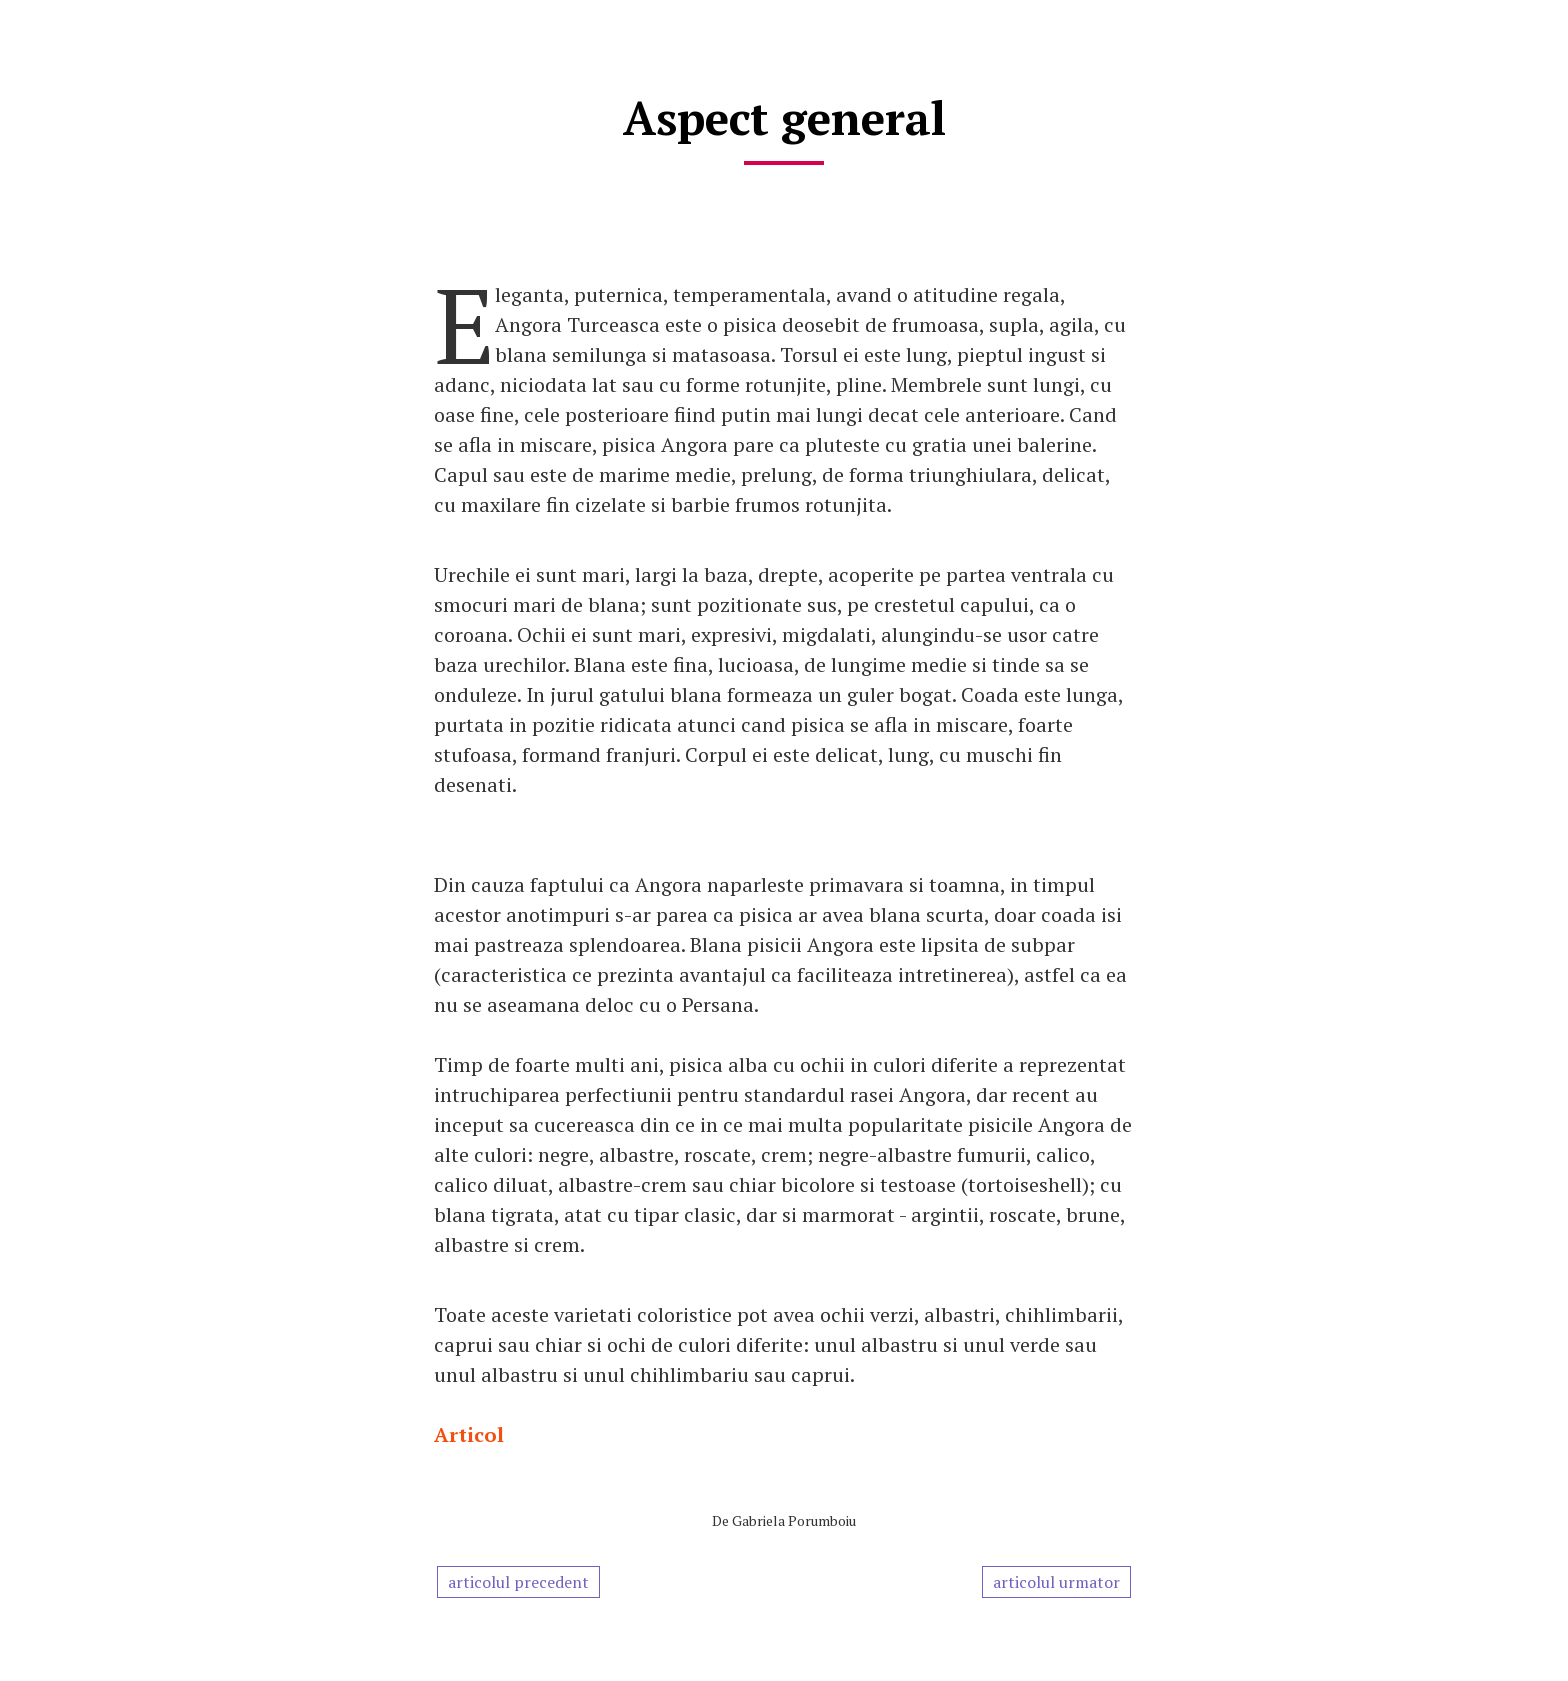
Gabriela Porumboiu (794, 1520)
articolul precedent (518, 1582)
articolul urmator (1056, 1582)
